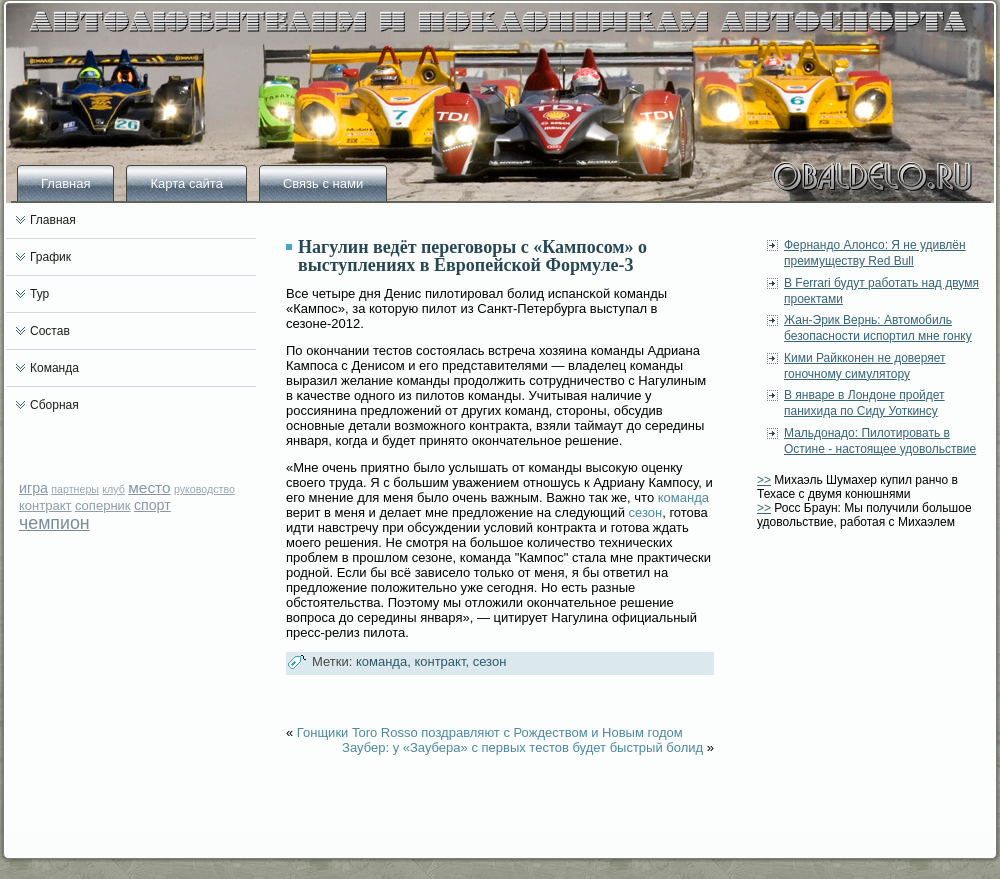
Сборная (54, 405)
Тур (39, 294)
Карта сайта (186, 183)
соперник (103, 505)
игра (33, 488)
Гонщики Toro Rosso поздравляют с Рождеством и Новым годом (490, 732)
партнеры (75, 489)
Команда (54, 368)
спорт (152, 505)
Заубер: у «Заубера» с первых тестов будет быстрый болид (522, 747)
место (149, 487)
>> (764, 480)
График (50, 257)
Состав (50, 331)
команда (683, 497)
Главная (65, 183)
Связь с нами (323, 183)
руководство (204, 489)
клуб (113, 489)
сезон (646, 512)
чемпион (54, 523)
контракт (45, 505)
